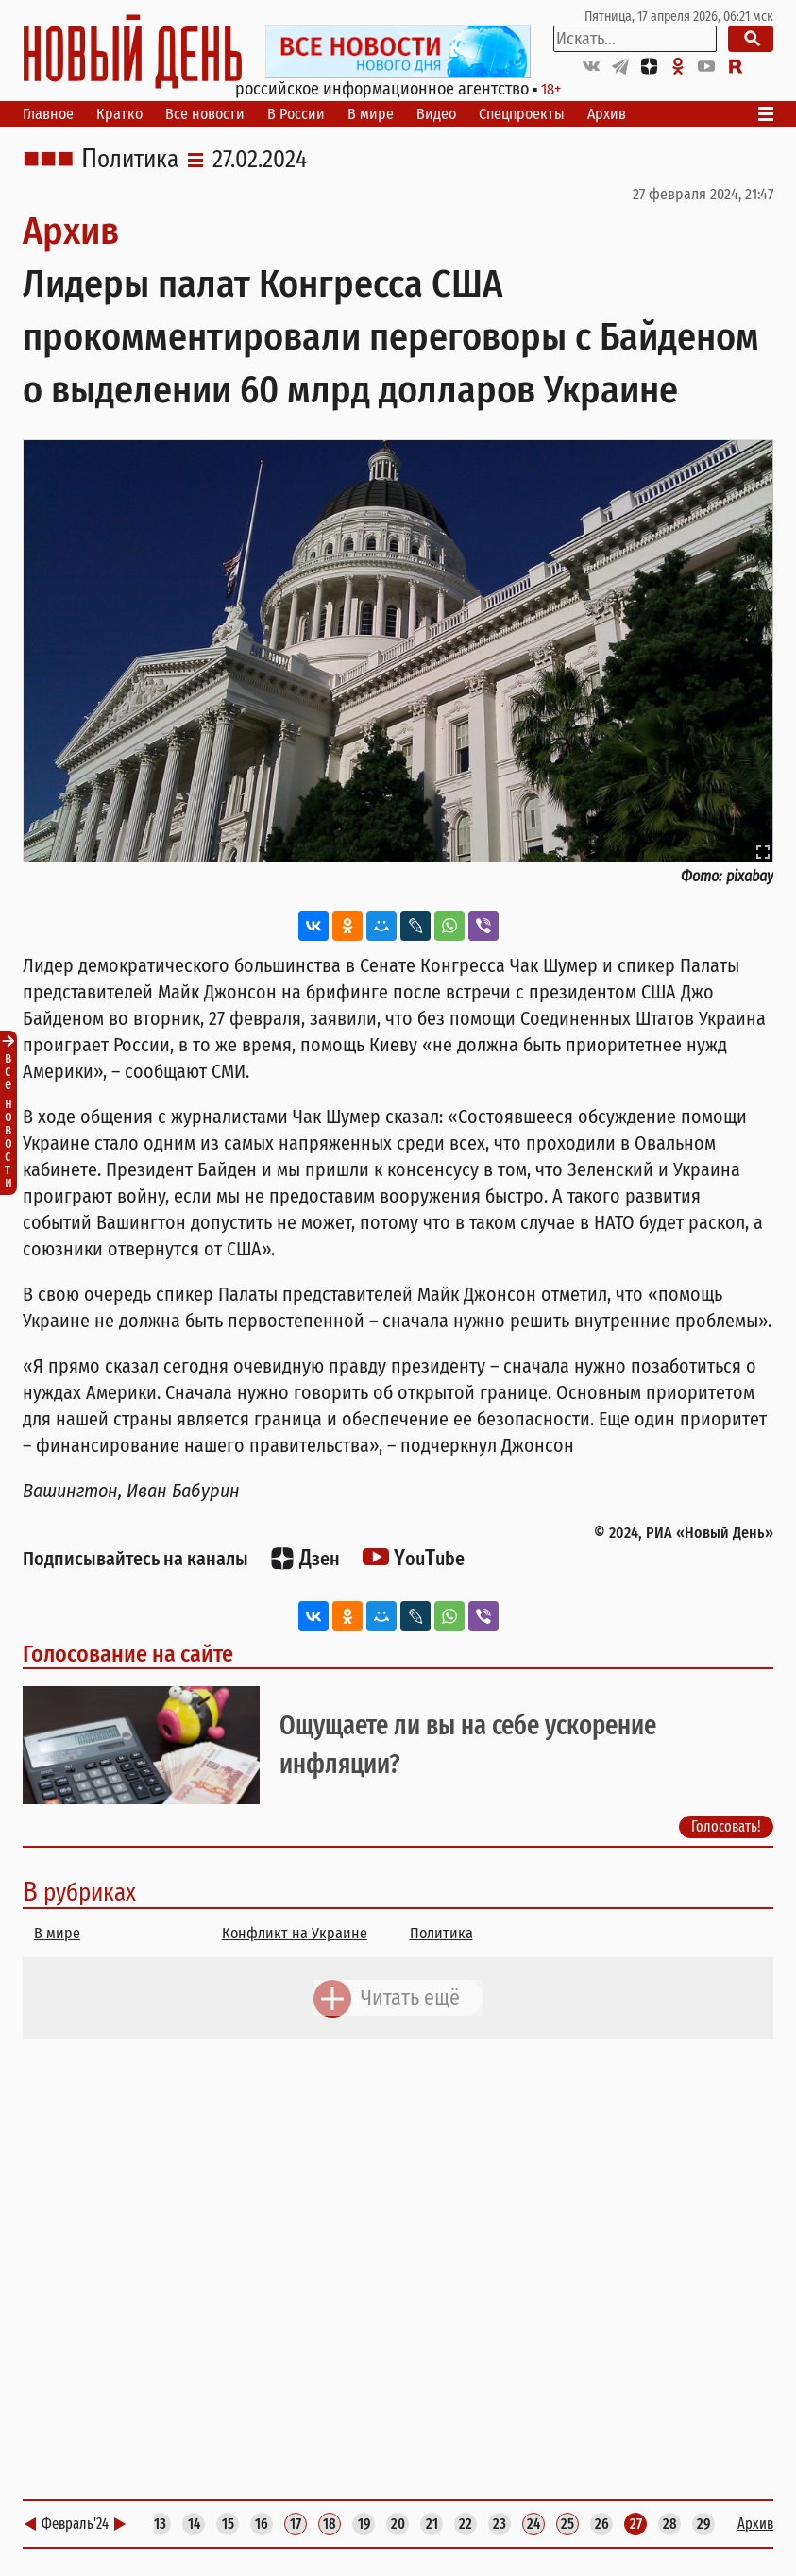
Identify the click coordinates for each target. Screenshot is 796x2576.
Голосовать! (726, 1826)
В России (296, 114)
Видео (436, 114)
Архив (606, 114)
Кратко (119, 114)
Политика (129, 159)
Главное (48, 114)
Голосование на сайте (128, 1654)
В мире (370, 114)
